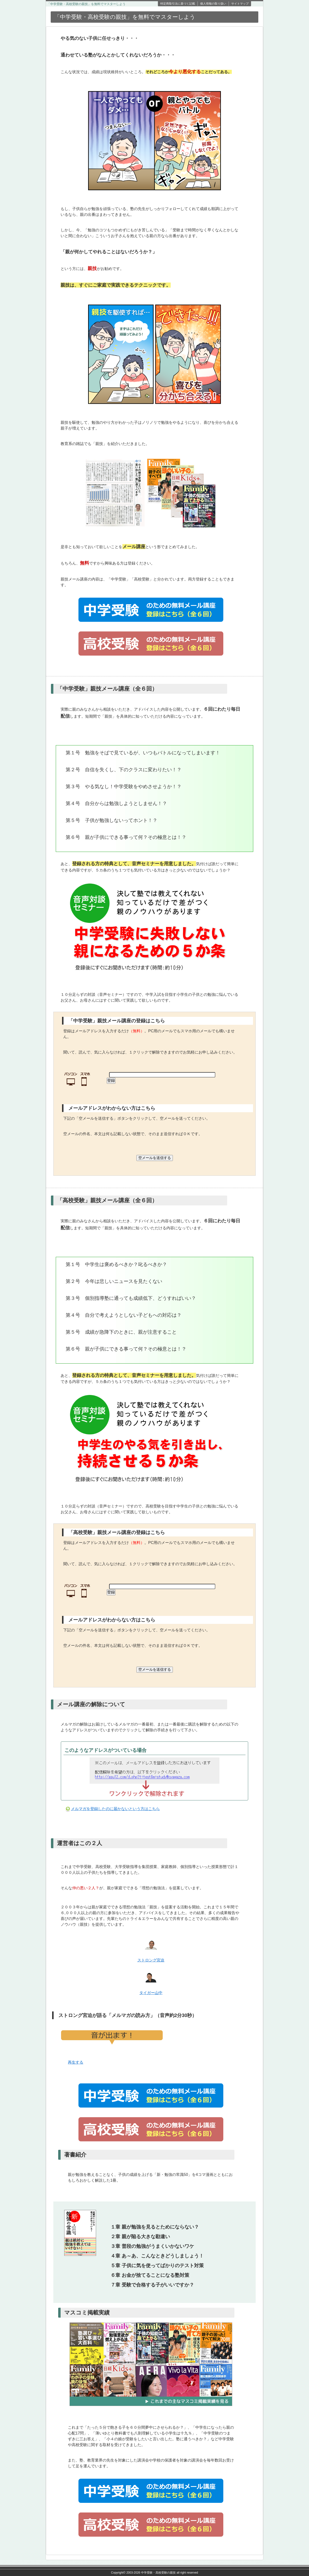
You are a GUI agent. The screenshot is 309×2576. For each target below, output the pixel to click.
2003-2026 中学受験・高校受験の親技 (151, 2572)
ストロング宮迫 (150, 1960)
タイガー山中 (150, 1993)
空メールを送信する (154, 1158)
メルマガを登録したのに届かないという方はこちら (115, 1809)
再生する (75, 2062)
